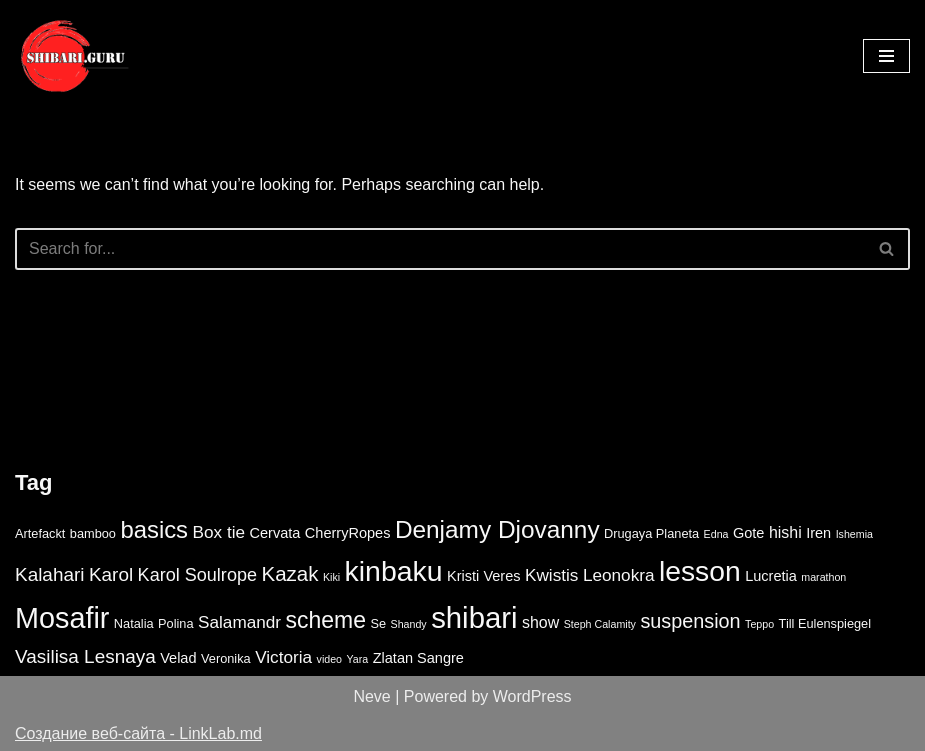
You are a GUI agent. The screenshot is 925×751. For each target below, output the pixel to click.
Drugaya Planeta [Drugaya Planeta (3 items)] (651, 533)
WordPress (532, 696)
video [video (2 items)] (329, 659)
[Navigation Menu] (886, 56)
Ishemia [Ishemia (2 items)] (854, 534)
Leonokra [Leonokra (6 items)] (619, 575)
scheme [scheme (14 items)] (326, 620)
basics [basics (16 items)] (154, 529)
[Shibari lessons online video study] (75, 56)
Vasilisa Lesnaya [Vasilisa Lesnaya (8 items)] (85, 656)
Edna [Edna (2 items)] (716, 534)
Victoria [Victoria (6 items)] (283, 657)
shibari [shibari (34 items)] (474, 617)
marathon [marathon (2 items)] (823, 577)
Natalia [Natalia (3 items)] (134, 623)
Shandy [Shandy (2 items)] (409, 624)
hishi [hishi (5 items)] (785, 532)
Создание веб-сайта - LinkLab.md (138, 733)
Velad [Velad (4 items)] (178, 658)
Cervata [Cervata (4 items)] (274, 533)
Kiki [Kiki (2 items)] (331, 577)
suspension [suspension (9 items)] (690, 621)
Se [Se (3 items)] (378, 623)
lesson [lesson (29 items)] (700, 571)
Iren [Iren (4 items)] (818, 533)
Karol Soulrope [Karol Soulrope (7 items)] (197, 575)
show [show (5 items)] (540, 622)
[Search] (440, 249)
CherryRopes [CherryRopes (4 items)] (348, 533)
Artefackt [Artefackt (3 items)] (40, 533)
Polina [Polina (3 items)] (176, 623)
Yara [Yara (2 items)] (357, 659)
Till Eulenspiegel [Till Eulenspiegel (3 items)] (825, 623)
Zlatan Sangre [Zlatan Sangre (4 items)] (418, 658)
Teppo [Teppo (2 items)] (759, 624)
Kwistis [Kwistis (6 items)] (551, 575)
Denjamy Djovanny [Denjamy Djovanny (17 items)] (497, 529)
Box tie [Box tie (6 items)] (219, 532)
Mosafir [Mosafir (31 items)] (62, 618)
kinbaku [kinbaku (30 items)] (394, 571)
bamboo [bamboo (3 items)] (93, 533)
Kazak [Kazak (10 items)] (289, 573)
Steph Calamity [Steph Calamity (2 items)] (600, 624)
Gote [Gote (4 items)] (749, 533)
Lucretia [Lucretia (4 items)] (771, 576)
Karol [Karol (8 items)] (111, 574)
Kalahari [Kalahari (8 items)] (49, 574)
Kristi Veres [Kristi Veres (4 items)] (484, 576)
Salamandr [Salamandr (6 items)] (239, 622)
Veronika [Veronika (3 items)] (226, 658)
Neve (371, 696)
